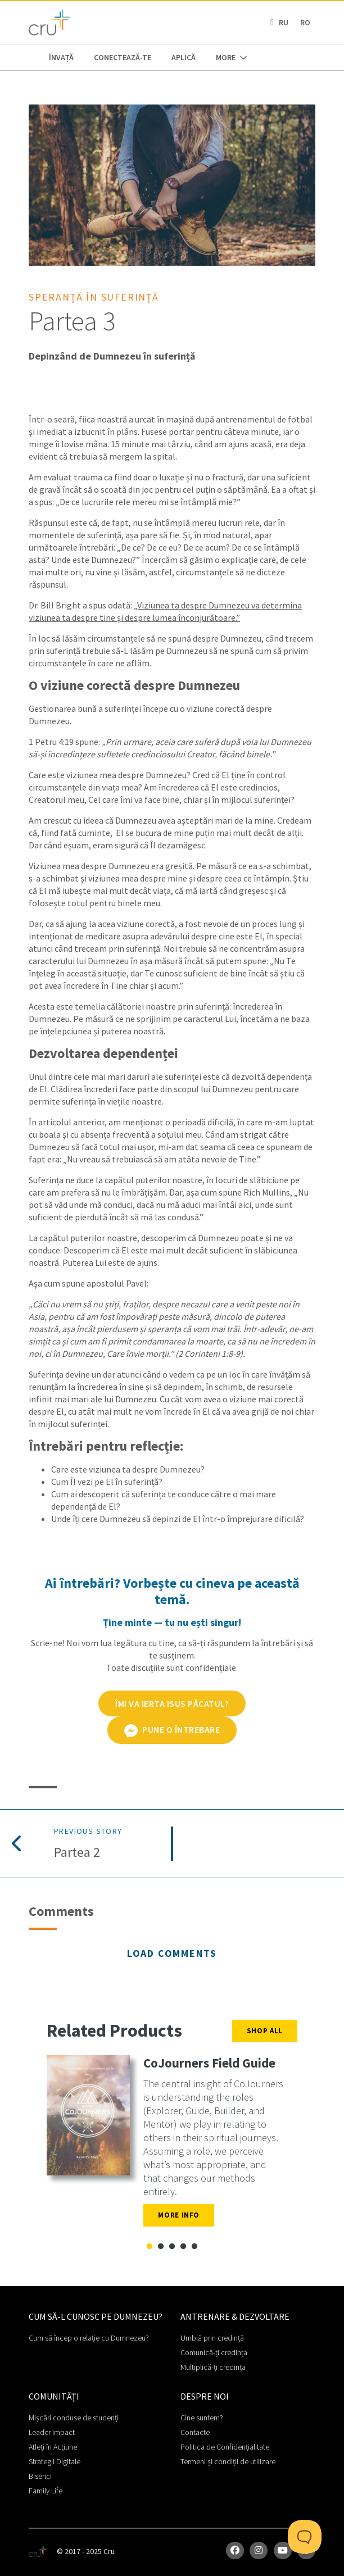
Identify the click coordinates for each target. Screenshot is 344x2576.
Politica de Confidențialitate (224, 2447)
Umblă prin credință (212, 2338)
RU (283, 22)
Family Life (45, 2491)
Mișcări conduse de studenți (74, 2418)
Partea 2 (77, 1852)
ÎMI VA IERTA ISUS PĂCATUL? (172, 1703)
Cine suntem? (201, 2418)
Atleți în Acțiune (53, 2447)
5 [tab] (194, 2246)
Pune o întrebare (172, 1730)
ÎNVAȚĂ (61, 57)
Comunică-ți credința (213, 2352)
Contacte (195, 2432)
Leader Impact (52, 2432)
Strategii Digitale (54, 2461)
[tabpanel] (172, 2145)
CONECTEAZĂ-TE (122, 57)
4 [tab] (183, 2246)
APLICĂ (183, 57)
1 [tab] (149, 2246)
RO (305, 22)
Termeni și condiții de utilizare (227, 2461)
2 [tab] (160, 2246)
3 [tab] (172, 2246)
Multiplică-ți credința (213, 2367)
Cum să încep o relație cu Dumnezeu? (89, 2338)
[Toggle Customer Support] (305, 2537)
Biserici (40, 2476)
